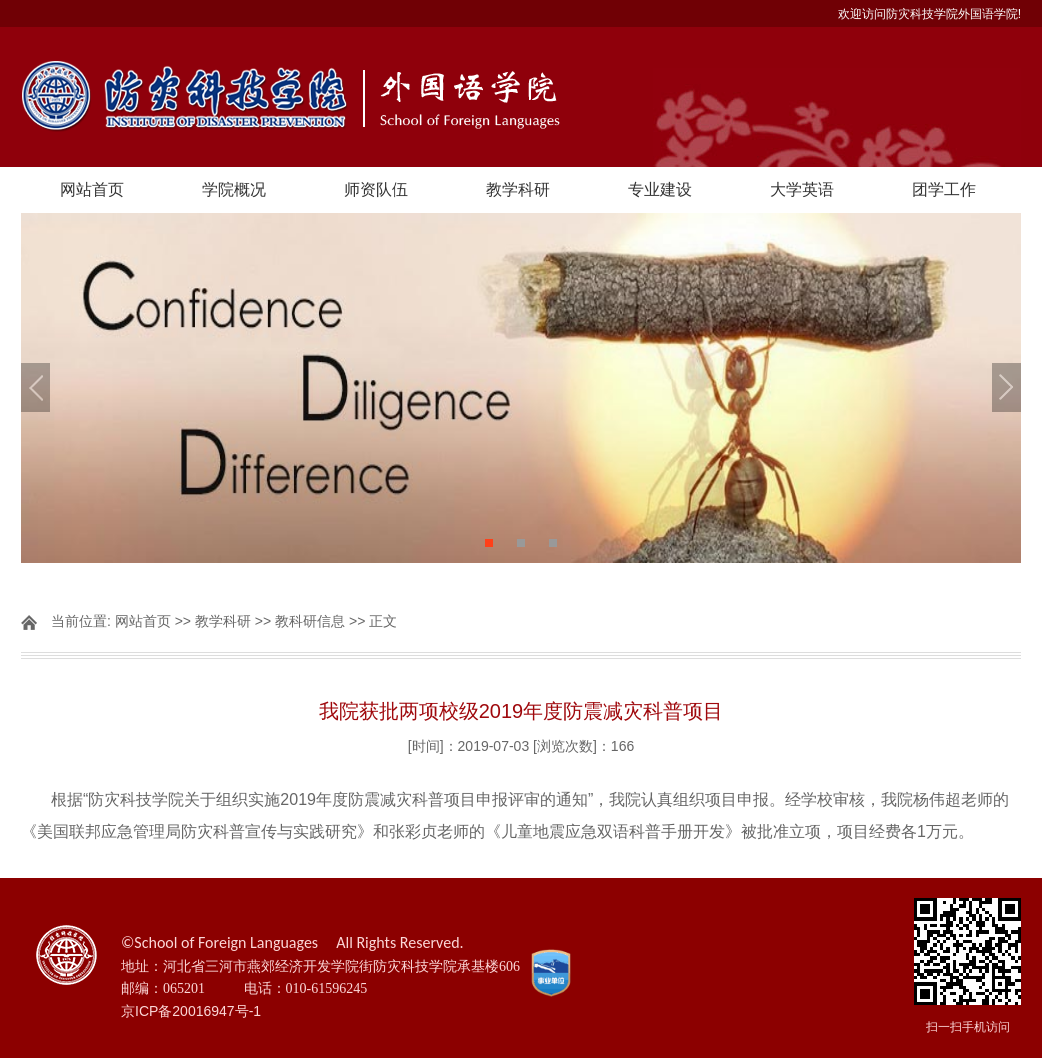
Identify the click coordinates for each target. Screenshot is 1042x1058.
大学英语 (802, 189)
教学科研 (518, 189)
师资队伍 (376, 189)
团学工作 (944, 189)
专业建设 (660, 189)
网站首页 (92, 189)
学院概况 (234, 189)
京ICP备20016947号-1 (191, 1011)
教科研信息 (310, 621)
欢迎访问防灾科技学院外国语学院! (929, 14)
